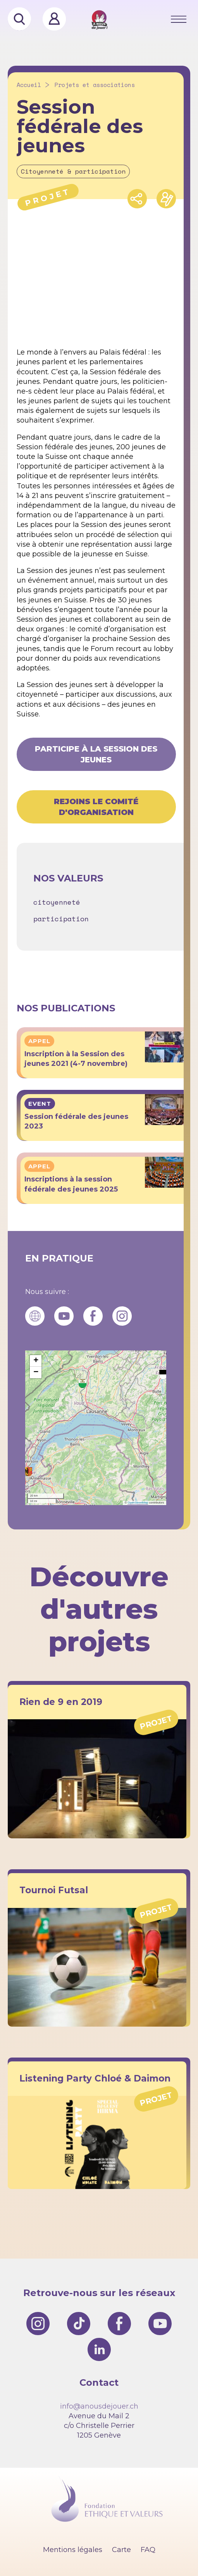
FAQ (148, 2549)
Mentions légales (72, 2549)
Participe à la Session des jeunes (96, 754)
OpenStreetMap (137, 1502)
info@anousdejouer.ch (99, 2406)
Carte (121, 2549)
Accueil (29, 85)
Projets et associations (95, 85)
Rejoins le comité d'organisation (96, 807)
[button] (82, 1383)
